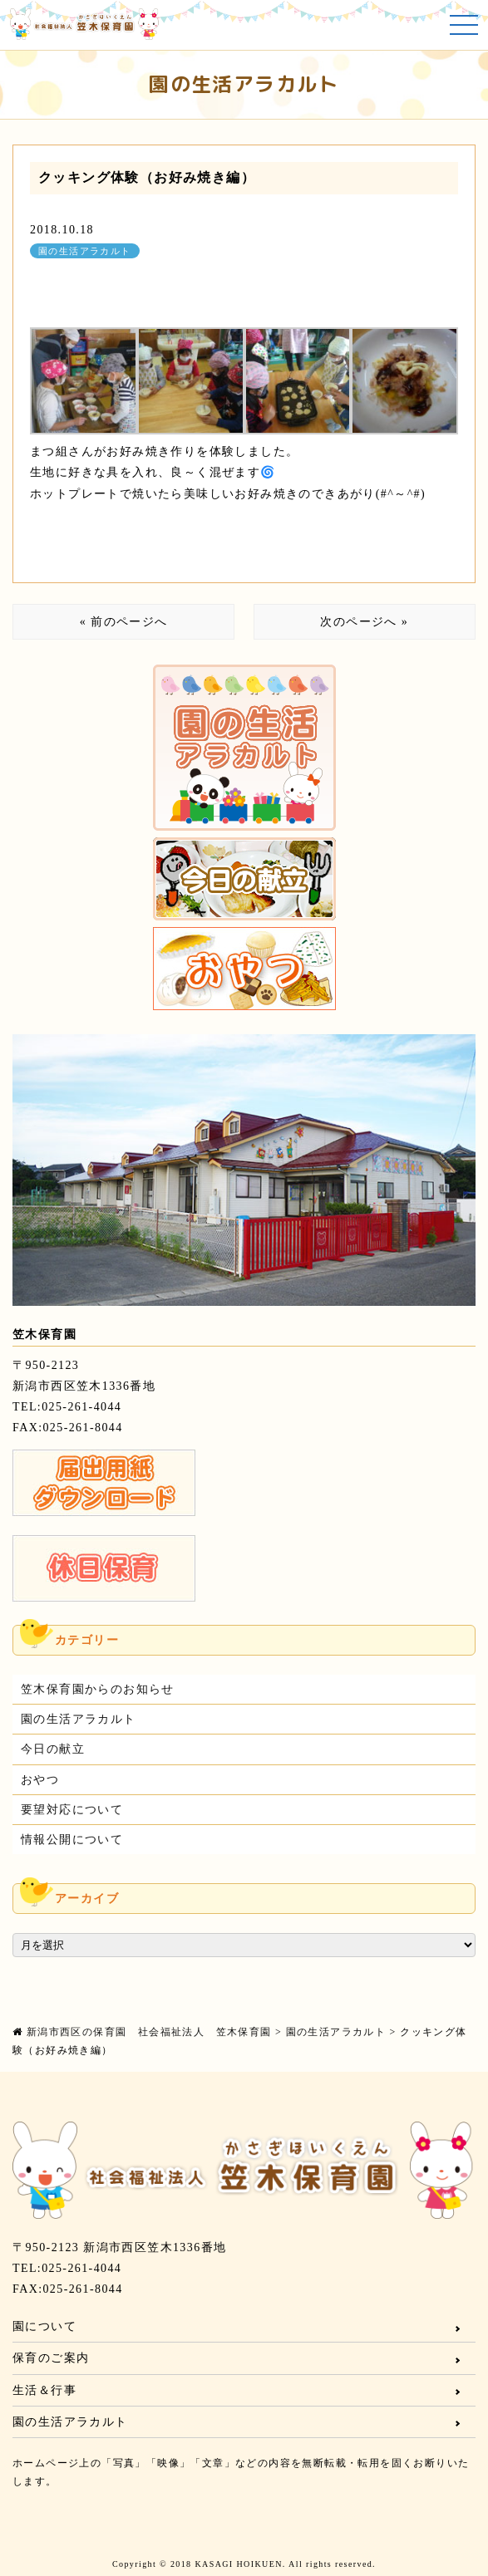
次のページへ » (364, 622)
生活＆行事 (44, 2390)
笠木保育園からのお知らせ (98, 1689)
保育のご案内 (50, 2358)
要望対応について (72, 1809)
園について (44, 2326)
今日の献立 (53, 1749)
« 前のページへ (124, 622)
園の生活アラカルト (84, 251)
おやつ (40, 1780)
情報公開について (72, 1839)
